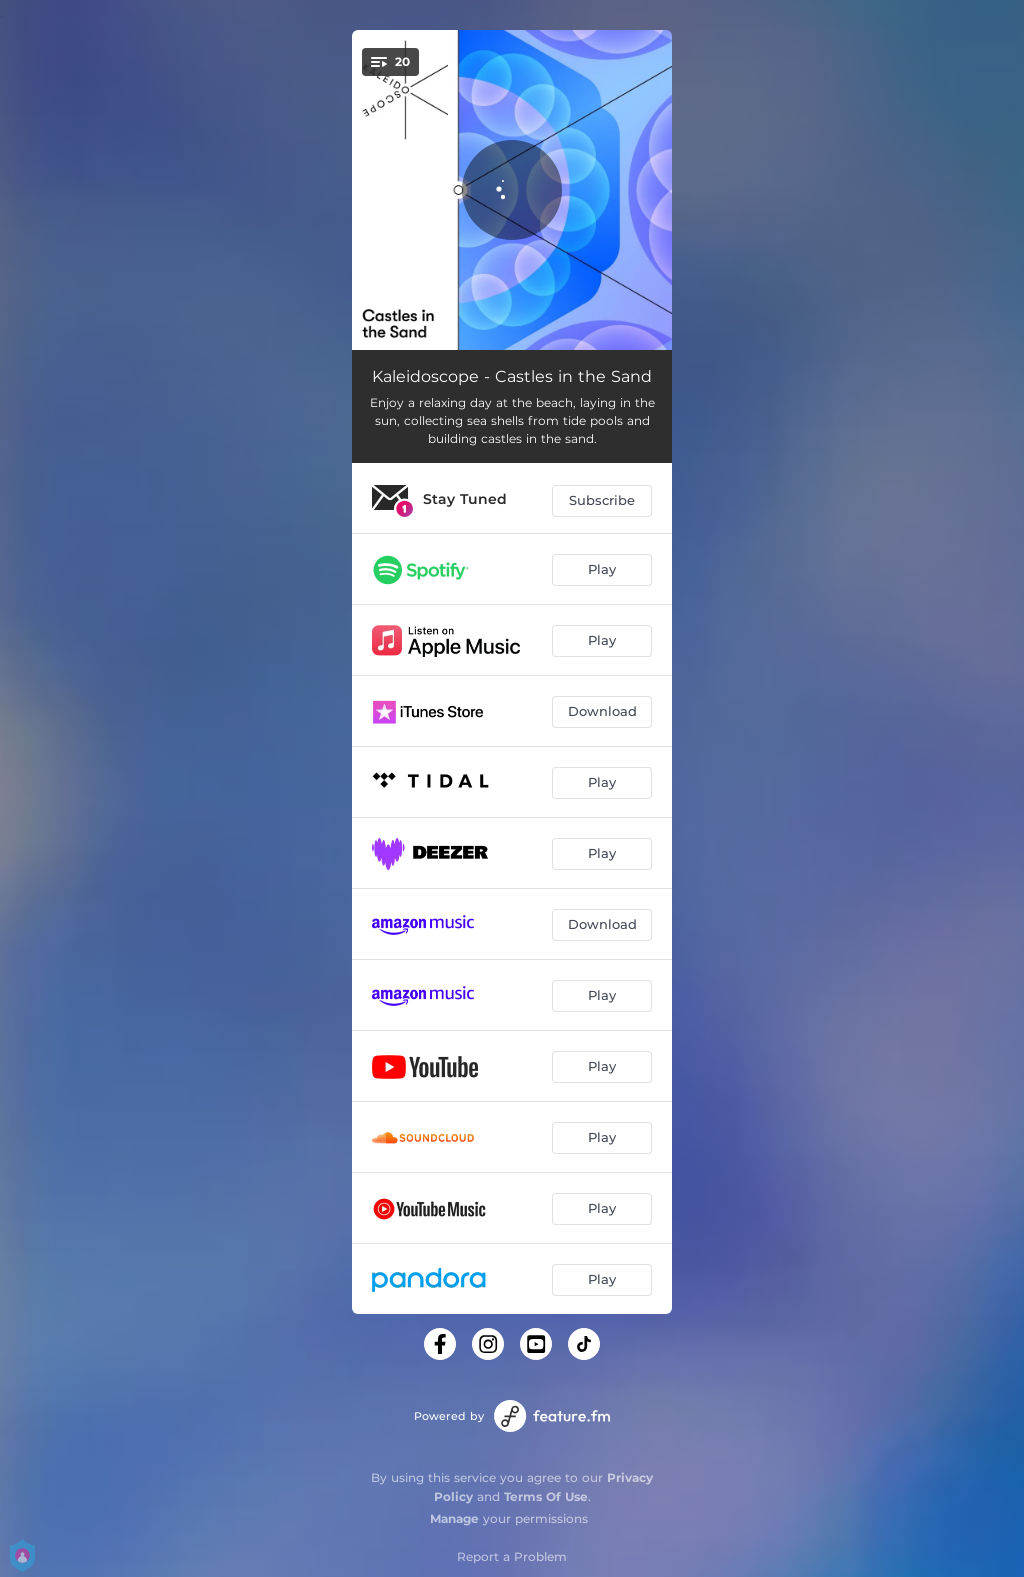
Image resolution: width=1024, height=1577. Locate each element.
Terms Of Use (546, 1496)
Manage (454, 1518)
